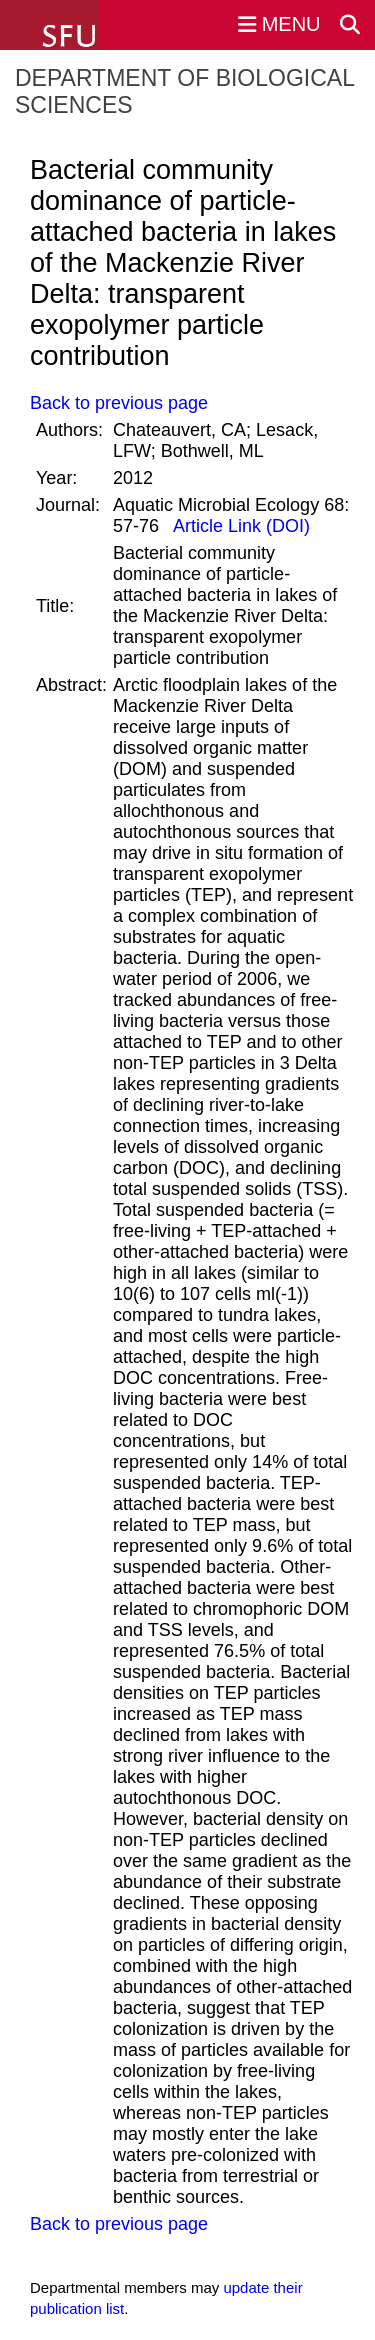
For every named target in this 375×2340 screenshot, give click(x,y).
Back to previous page (119, 403)
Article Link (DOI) (239, 526)
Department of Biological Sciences (184, 91)
